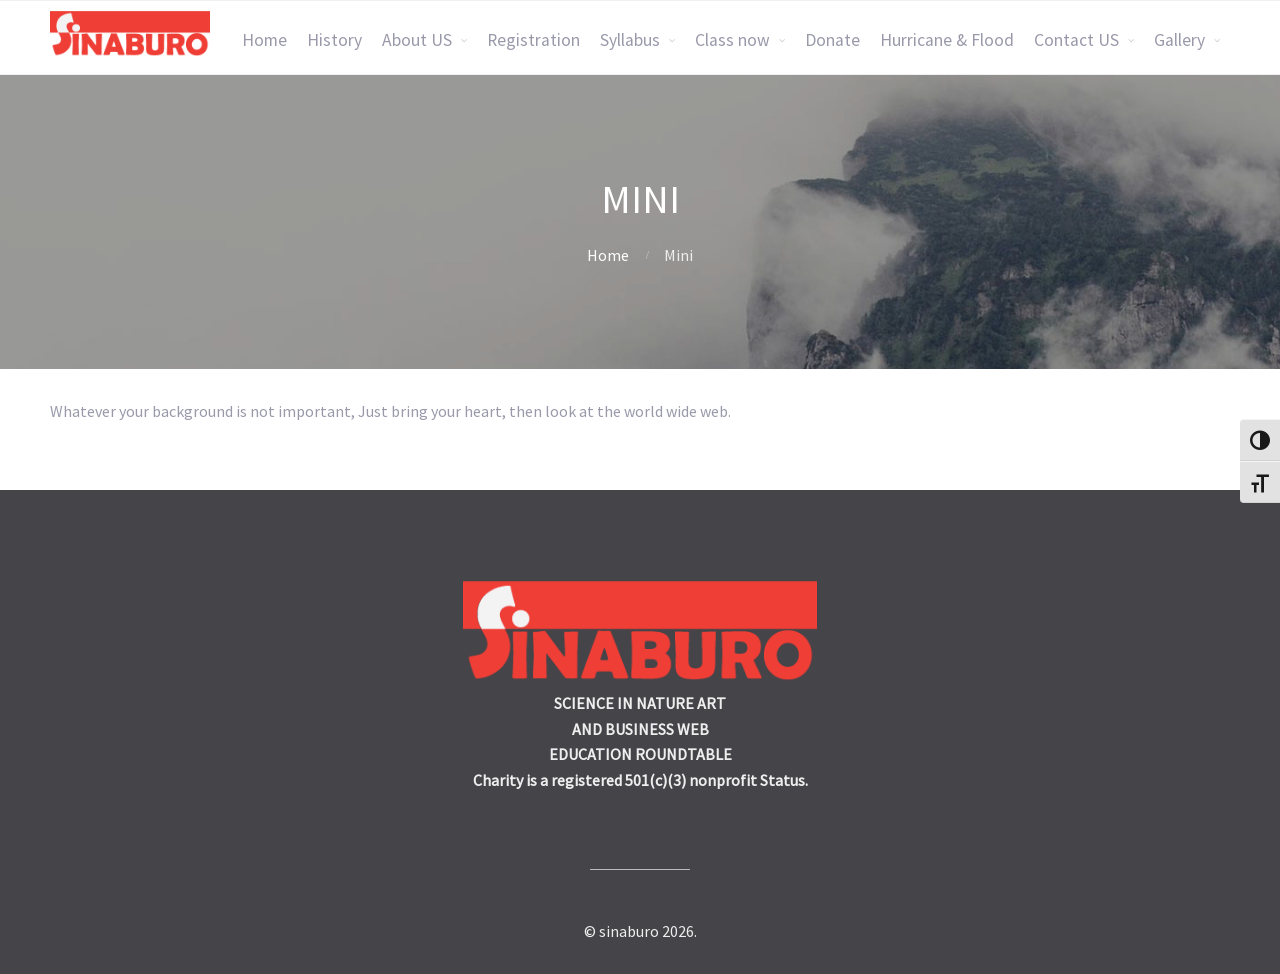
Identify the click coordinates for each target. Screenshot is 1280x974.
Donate (832, 40)
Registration (533, 40)
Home (264, 40)
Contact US (1076, 40)
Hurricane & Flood (947, 40)
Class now (732, 40)
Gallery (1179, 40)
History (334, 40)
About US (417, 40)
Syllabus (630, 40)
